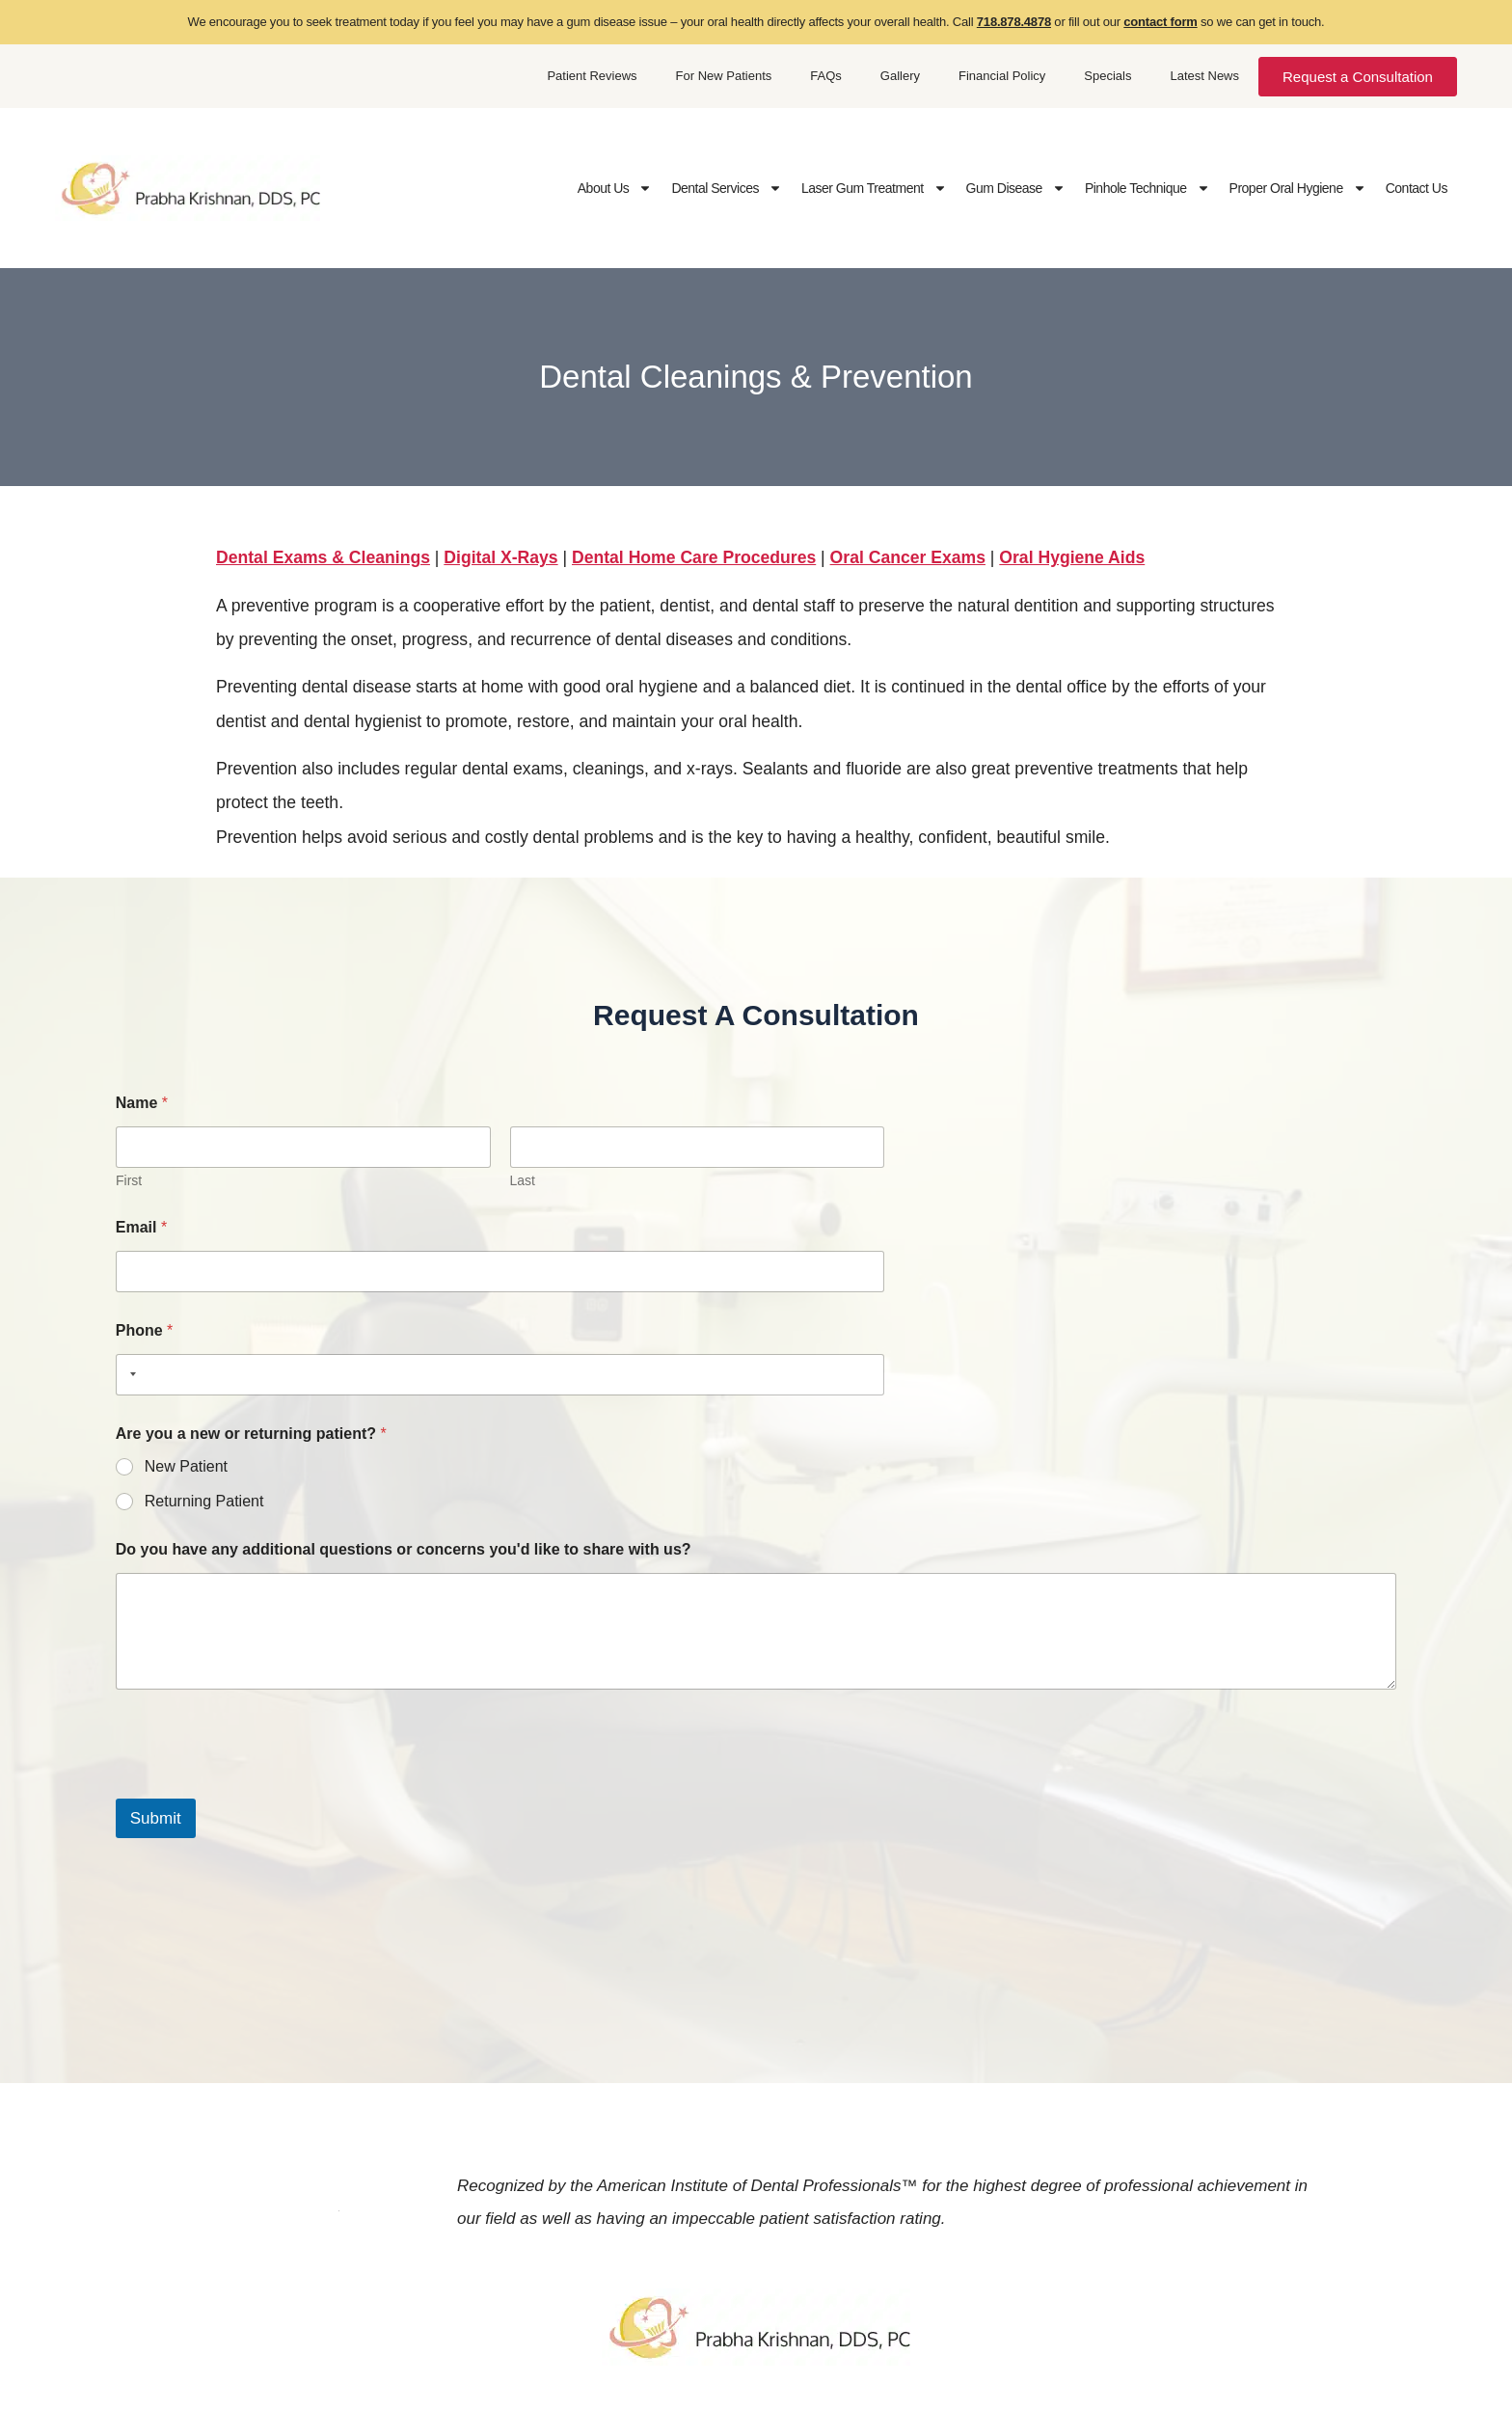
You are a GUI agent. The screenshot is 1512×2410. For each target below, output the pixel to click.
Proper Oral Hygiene (1297, 188)
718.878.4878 (1014, 21)
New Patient (186, 1466)
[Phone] (500, 1374)
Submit (155, 1818)
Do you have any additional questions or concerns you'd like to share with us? (403, 1549)
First (129, 1180)
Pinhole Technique (1147, 188)
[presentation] (262, 1786)
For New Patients (724, 75)
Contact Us (1416, 188)
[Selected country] (129, 1374)
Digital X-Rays (500, 557)
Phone (145, 1330)
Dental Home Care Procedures (694, 557)
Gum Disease (1016, 188)
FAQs (826, 75)
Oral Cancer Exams (908, 557)
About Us (615, 188)
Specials (1107, 75)
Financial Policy (1001, 75)
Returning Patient (204, 1501)
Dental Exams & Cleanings (323, 557)
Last (521, 1180)
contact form (1160, 21)
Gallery (900, 75)
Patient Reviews (591, 75)
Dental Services (726, 188)
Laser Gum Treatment (874, 188)
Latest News (1204, 75)
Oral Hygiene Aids (1072, 557)
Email (141, 1227)
